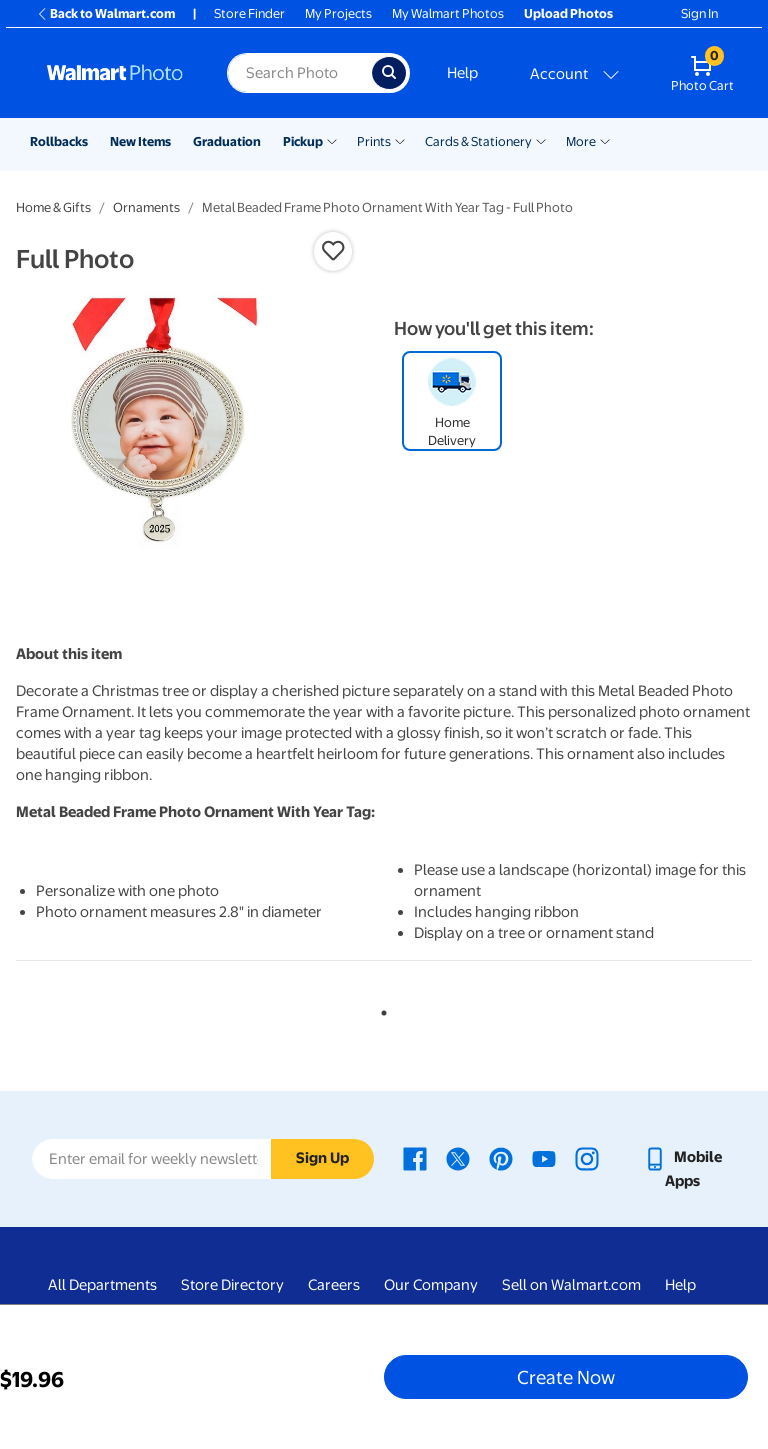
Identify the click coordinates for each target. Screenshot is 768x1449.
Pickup (303, 141)
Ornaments (146, 207)
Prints (374, 141)
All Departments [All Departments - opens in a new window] (102, 1285)
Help (462, 73)
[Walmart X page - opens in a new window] (458, 1157)
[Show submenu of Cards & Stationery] (541, 140)
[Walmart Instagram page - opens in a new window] (587, 1157)
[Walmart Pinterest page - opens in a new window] (501, 1157)
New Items (140, 141)
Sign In (699, 13)
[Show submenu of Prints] (400, 140)
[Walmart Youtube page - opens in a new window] (544, 1157)
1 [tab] (380, 1009)
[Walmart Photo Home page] (115, 73)
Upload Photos (568, 13)
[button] (333, 251)
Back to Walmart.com (105, 13)
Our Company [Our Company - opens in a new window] (431, 1285)
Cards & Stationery (478, 141)
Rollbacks (59, 141)
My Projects (338, 13)
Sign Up (322, 1158)
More (581, 141)
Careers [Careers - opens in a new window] (334, 1285)
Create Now (566, 1377)
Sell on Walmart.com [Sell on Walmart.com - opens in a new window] (571, 1285)
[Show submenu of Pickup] (332, 140)
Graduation (227, 141)
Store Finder (249, 13)
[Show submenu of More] (605, 140)
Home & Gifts (53, 207)
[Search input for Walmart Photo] (299, 73)
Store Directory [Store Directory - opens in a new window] (232, 1285)
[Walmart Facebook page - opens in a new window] (415, 1157)
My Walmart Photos (448, 13)
